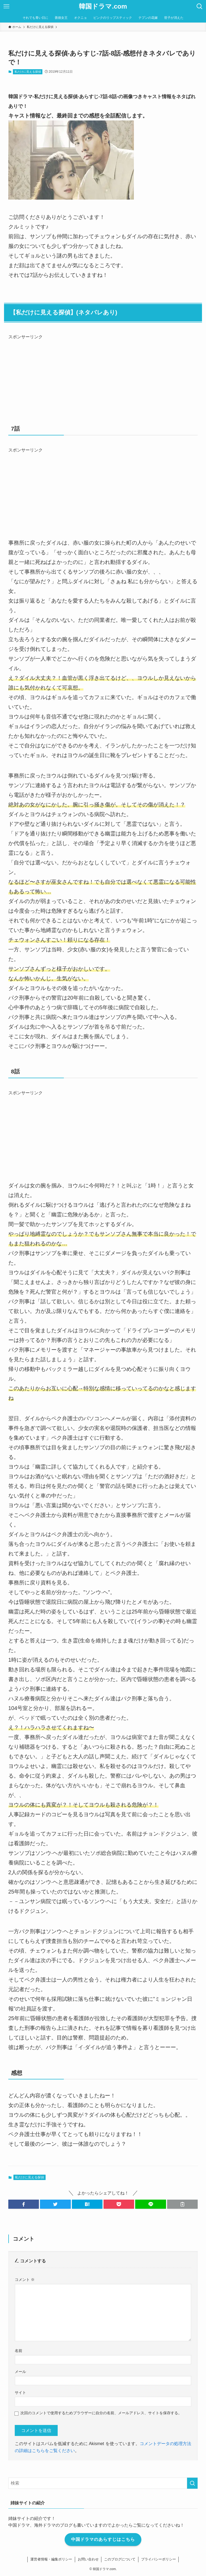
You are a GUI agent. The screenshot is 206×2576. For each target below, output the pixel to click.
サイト (20, 2392)
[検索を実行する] (192, 2483)
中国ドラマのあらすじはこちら (103, 2539)
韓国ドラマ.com (103, 6)
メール (20, 2371)
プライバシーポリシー (158, 2559)
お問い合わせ (88, 2559)
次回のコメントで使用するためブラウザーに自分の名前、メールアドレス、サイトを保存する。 (101, 2413)
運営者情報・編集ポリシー (51, 2559)
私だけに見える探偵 (27, 71)
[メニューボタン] (6, 6)
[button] (23, 2204)
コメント (25, 2279)
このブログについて (119, 2559)
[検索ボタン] (199, 6)
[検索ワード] (103, 2483)
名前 (18, 2351)
